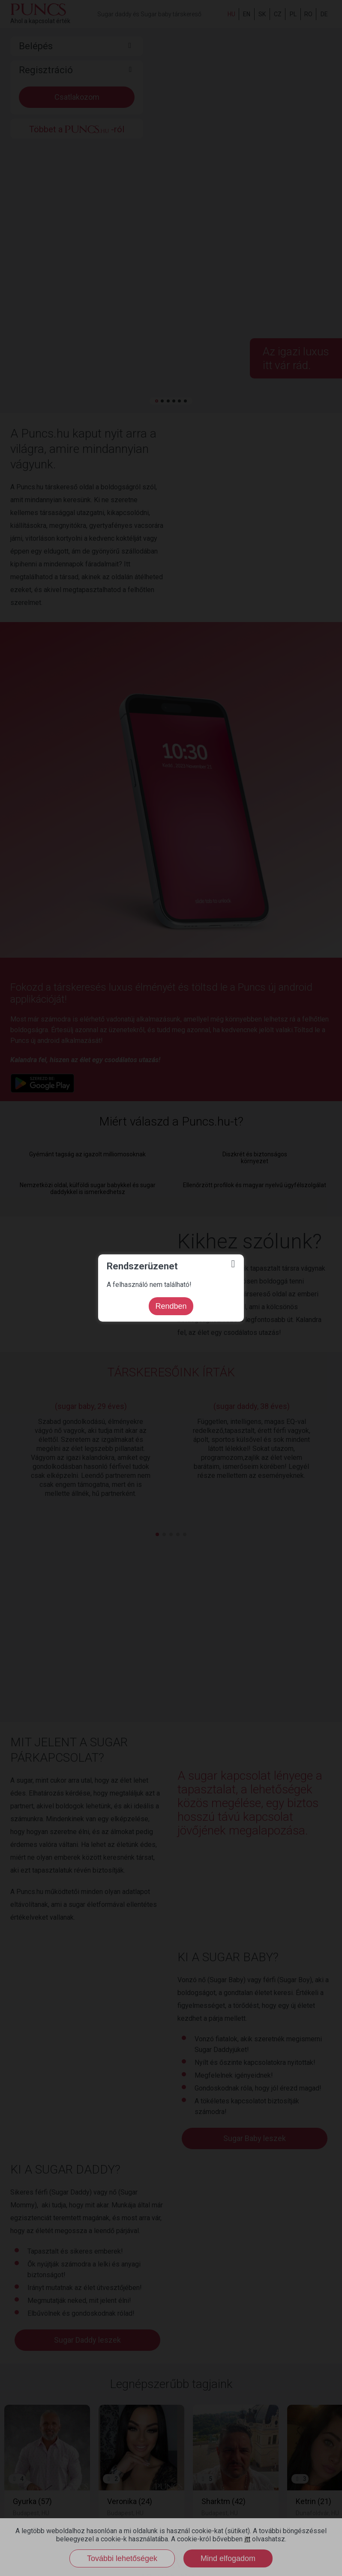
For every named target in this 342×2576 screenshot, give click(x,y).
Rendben (170, 1306)
